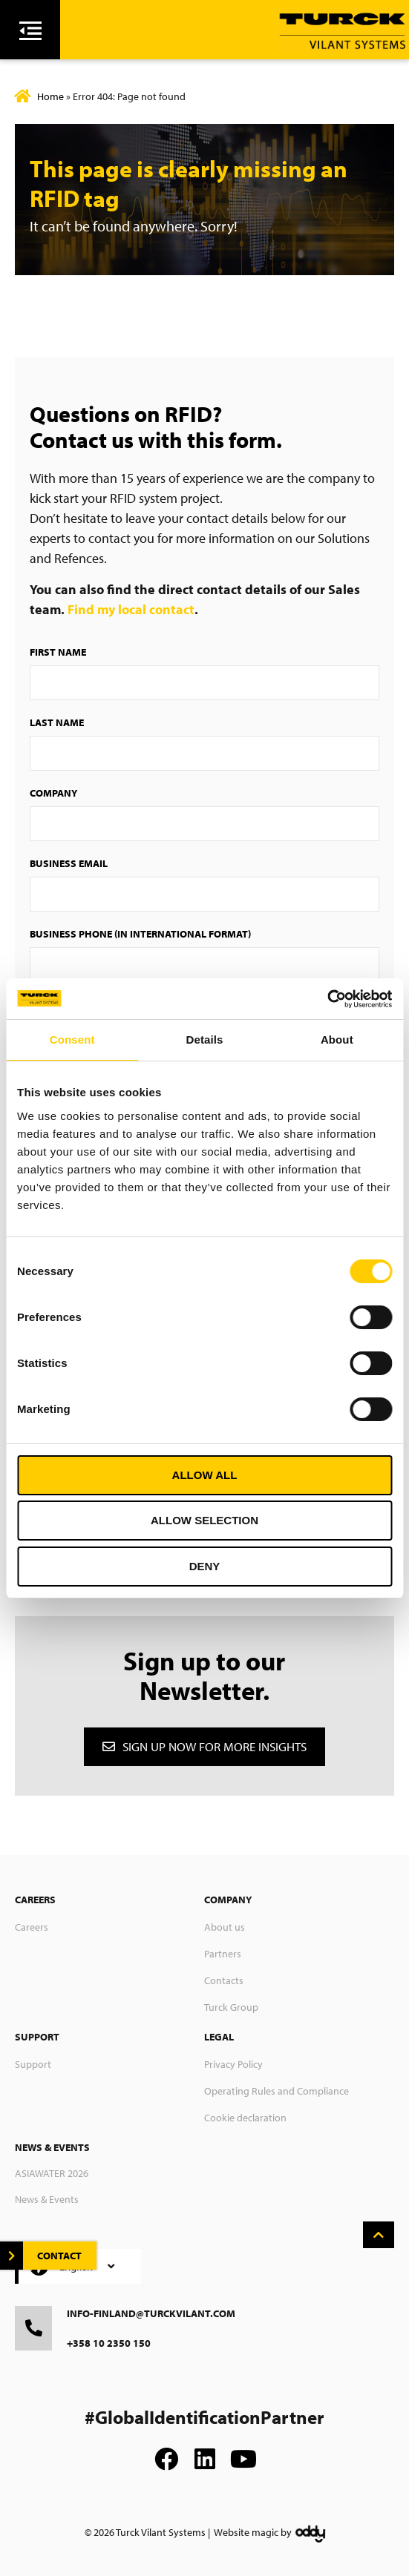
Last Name (57, 722)
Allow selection (204, 1520)
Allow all (205, 1475)
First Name (58, 652)
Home (50, 96)
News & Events (47, 2199)
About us (224, 1927)
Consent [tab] (72, 1039)
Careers (31, 1927)
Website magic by (253, 2532)
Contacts (223, 1980)
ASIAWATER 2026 (51, 2173)
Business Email (69, 863)
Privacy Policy (233, 2064)
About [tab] (337, 1039)
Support (33, 2064)
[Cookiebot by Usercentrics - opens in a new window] (327, 999)
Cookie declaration (245, 2117)
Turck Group (231, 2007)
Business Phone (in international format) (140, 934)
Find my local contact (131, 609)
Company (53, 793)
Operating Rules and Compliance (276, 2091)
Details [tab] (204, 1039)
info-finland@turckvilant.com (151, 2313)
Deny (204, 1566)
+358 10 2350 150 (109, 2343)
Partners (222, 1953)
